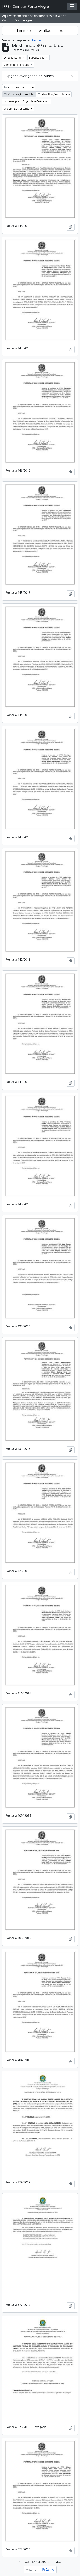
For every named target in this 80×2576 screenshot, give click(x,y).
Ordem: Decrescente (17, 108)
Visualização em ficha (19, 94)
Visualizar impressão (19, 87)
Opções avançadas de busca (29, 75)
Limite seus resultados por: (40, 30)
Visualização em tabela (54, 94)
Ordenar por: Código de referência (25, 101)
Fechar (36, 40)
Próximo (48, 2570)
